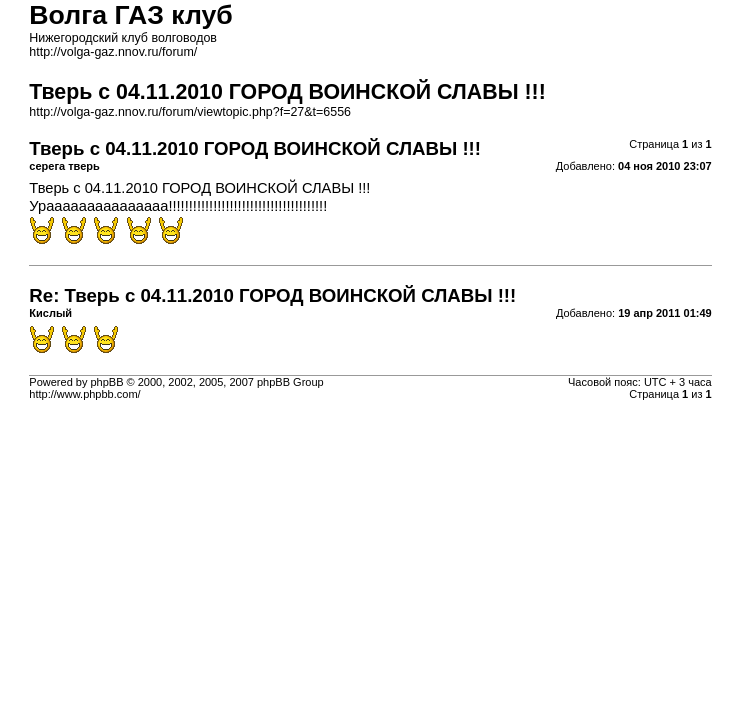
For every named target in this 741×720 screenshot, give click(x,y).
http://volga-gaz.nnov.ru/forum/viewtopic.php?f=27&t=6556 (190, 112)
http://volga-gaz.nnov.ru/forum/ (113, 52)
